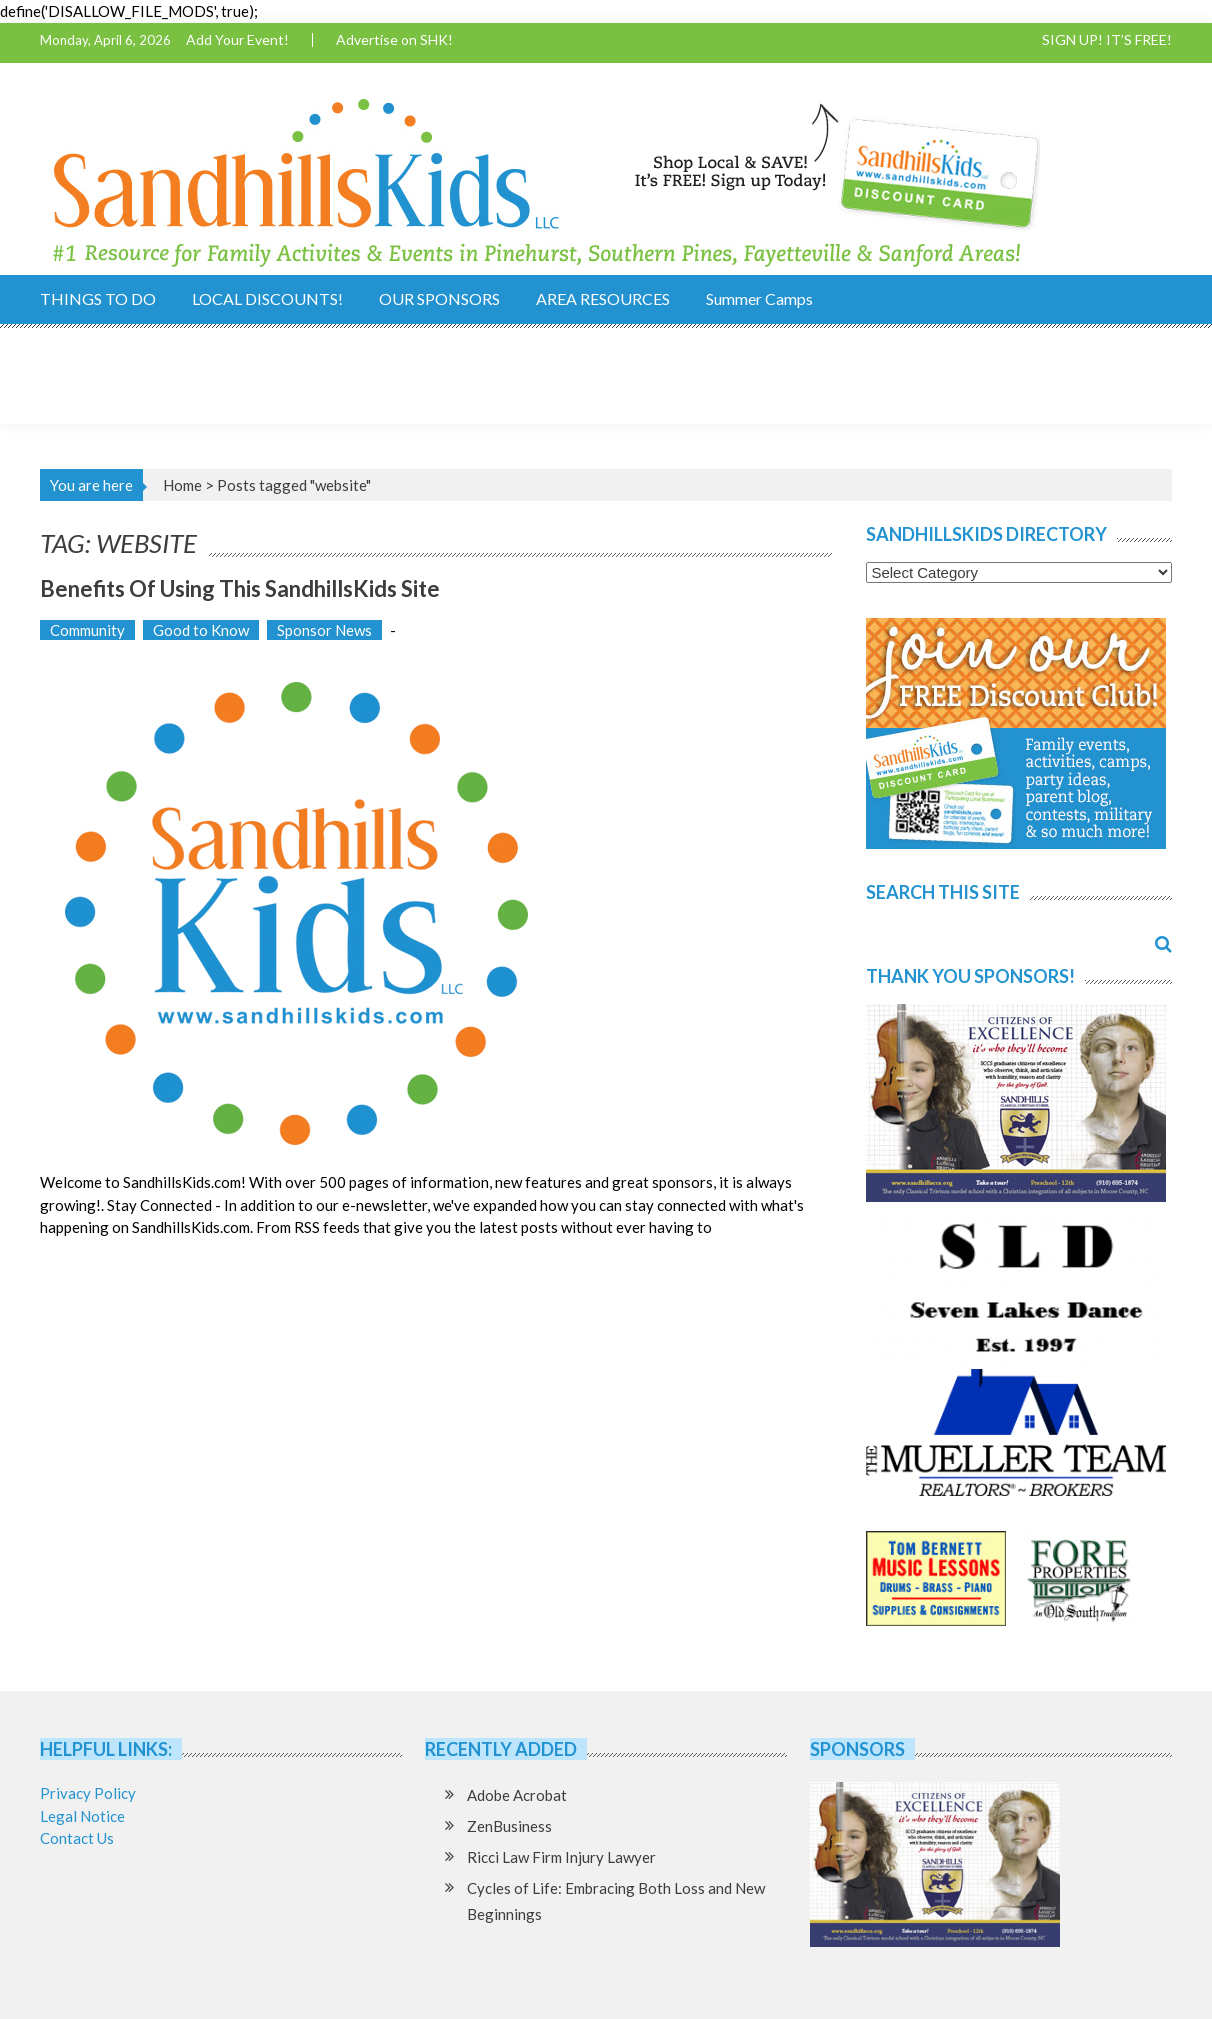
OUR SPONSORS (439, 298)
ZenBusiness (509, 1826)
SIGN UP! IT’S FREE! (1107, 40)
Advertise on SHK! (394, 40)
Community (87, 630)
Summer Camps (759, 298)
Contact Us (77, 1838)
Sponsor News (324, 630)
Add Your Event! (237, 40)
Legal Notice (82, 1816)
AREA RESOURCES (603, 298)
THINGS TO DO (98, 298)
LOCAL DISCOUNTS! (267, 298)
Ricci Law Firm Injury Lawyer (561, 1857)
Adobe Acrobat (517, 1795)
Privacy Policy (88, 1793)
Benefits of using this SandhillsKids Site (240, 588)
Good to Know (201, 630)
